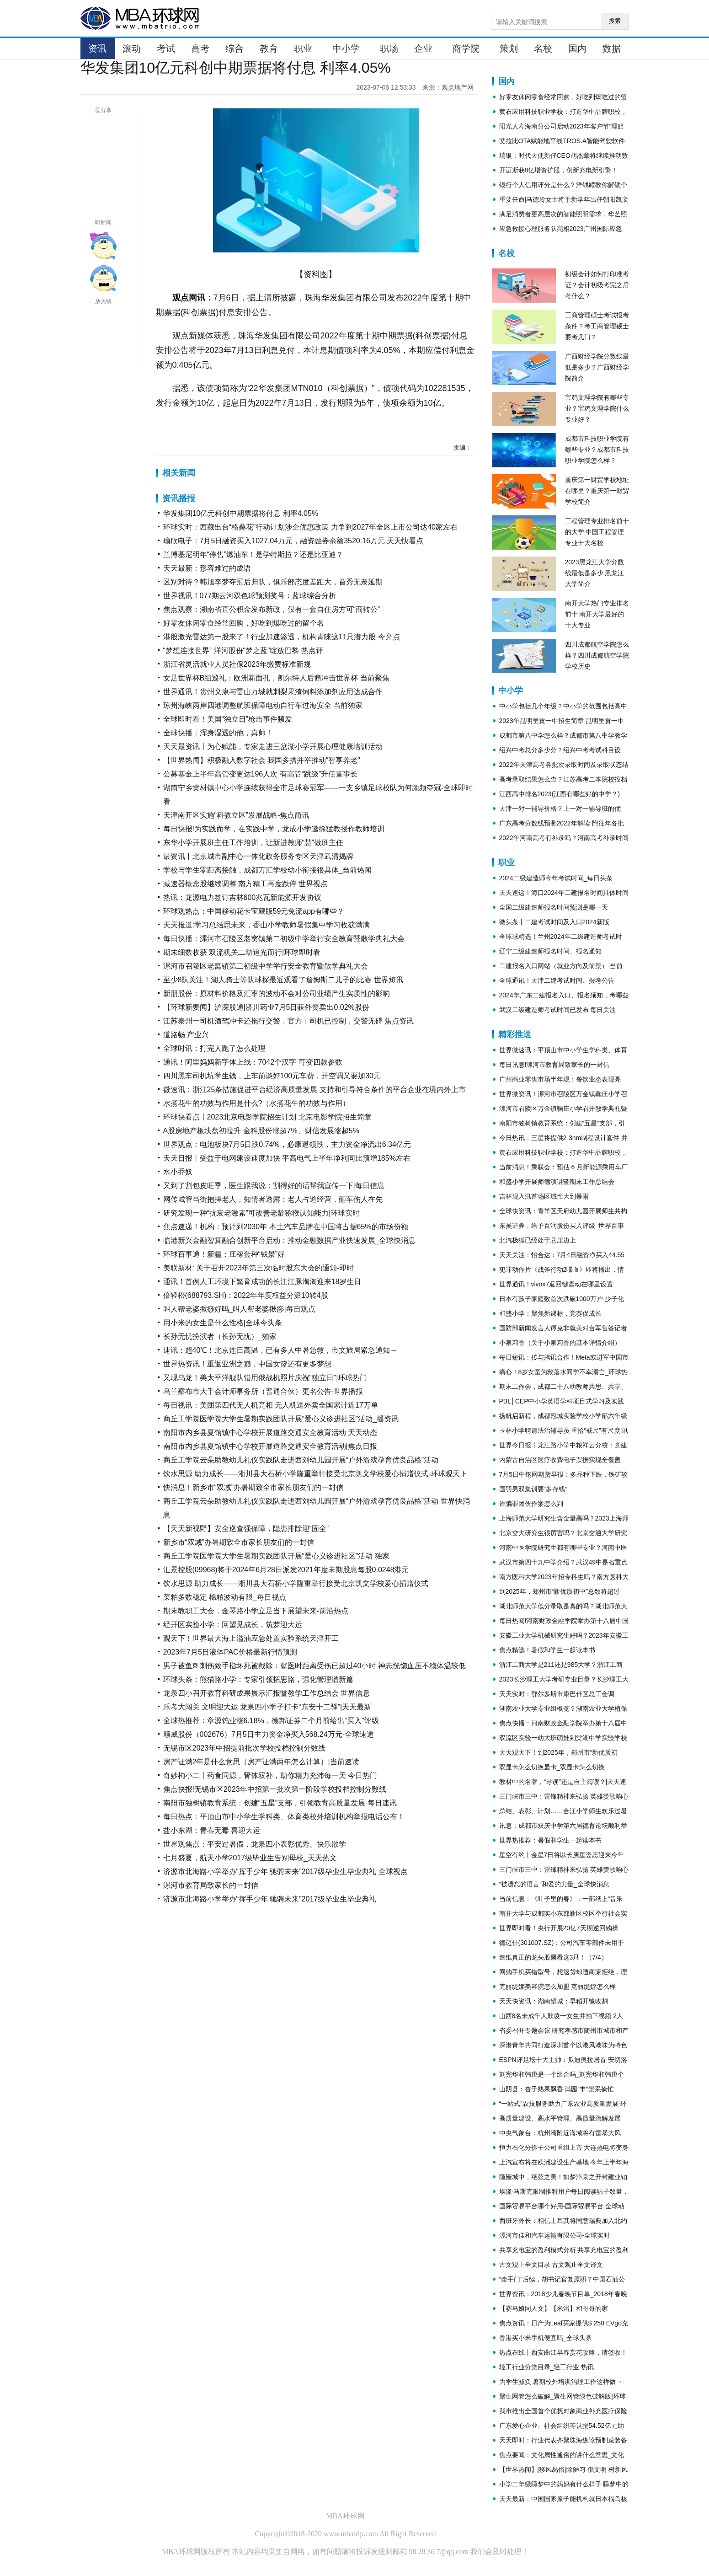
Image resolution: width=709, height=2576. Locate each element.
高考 (200, 48)
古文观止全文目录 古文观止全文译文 (551, 2264)
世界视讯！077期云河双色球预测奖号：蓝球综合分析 (249, 596)
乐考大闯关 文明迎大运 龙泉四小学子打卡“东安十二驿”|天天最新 (267, 1707)
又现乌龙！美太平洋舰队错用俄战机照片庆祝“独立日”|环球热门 (265, 1378)
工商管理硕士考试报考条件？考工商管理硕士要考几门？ (597, 326)
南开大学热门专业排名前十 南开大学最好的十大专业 (597, 614)
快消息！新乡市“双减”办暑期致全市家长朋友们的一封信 (253, 1487)
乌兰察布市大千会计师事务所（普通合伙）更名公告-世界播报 (263, 1391)
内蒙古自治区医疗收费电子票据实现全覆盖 (560, 1459)
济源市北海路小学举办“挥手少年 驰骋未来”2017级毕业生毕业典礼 (270, 1899)
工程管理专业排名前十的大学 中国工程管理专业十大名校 (597, 531)
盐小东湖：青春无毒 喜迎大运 (211, 1830)
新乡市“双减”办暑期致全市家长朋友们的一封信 (239, 1542)
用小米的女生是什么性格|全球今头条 (222, 1323)
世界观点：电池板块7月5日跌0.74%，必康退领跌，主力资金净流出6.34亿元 (287, 1144)
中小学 (346, 48)
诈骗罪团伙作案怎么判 (531, 1503)
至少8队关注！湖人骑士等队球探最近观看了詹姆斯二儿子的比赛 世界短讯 (283, 980)
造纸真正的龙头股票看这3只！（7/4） (553, 1957)
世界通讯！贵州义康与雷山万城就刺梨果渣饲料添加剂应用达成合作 (273, 692)
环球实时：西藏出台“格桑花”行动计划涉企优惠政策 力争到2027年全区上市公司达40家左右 (310, 527)
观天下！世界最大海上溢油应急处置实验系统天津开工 (251, 1638)
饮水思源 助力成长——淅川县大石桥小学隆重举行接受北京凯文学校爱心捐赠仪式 (295, 1583)
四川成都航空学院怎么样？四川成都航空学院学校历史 (597, 655)
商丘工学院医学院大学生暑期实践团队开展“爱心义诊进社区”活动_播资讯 (281, 1419)
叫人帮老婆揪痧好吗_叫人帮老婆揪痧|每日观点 (239, 1309)
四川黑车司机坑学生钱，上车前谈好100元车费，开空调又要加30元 (272, 1076)
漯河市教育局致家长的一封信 (210, 1885)
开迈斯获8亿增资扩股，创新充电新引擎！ (558, 170)
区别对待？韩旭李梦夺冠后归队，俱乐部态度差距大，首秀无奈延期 (273, 582)
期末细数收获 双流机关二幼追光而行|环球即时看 (242, 952)
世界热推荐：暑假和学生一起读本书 (550, 1840)
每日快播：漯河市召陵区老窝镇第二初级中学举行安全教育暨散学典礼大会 (284, 939)
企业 (423, 48)
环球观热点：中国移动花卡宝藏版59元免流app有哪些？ (254, 911)
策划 (509, 48)
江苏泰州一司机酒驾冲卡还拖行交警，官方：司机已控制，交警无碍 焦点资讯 (288, 1021)
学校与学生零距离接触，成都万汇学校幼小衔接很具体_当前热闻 (267, 870)
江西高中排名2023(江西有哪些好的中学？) (559, 794)
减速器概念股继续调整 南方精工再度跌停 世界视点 (245, 884)
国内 (577, 48)
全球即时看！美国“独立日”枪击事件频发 (228, 719)
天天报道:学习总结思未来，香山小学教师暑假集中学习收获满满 (266, 925)
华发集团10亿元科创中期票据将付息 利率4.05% (241, 513)
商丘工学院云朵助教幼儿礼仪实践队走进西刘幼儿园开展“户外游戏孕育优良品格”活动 (301, 1460)
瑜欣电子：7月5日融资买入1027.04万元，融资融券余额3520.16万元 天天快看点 (293, 541)
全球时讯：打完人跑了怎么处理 (214, 1048)
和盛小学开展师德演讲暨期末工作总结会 (556, 1181)
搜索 (615, 20)
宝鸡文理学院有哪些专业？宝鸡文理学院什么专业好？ (597, 408)
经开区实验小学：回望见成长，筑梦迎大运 (232, 1624)
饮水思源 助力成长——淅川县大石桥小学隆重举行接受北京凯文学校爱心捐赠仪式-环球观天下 (315, 1474)
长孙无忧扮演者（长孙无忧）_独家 (220, 1336)
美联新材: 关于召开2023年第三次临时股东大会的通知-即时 (258, 1268)
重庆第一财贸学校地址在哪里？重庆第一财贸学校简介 (597, 490)
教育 (269, 48)
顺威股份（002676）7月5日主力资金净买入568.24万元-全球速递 (268, 1734)
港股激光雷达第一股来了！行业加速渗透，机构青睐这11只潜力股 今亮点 (281, 637)
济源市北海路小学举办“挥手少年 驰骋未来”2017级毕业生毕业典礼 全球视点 (285, 1871)
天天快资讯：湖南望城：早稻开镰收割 (553, 2001)
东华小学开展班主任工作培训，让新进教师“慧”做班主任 (253, 842)
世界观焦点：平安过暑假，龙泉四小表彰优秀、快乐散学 (254, 1844)
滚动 (132, 48)
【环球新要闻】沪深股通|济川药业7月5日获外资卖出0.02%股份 (266, 1007)
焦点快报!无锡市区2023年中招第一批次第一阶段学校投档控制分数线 (274, 1789)
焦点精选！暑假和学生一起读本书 (547, 1650)
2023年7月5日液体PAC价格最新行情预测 (230, 1652)
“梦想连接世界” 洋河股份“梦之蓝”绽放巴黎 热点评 (243, 650)
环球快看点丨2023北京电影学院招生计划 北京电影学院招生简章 (267, 1117)
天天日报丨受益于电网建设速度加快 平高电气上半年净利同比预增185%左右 (286, 1158)
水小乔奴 (177, 1172)
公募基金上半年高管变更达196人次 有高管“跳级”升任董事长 (260, 774)
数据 (611, 48)
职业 (303, 48)
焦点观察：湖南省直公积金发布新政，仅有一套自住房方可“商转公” (271, 609)
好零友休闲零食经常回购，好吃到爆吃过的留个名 (243, 623)
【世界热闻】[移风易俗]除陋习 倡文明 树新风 (563, 2469)
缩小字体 (103, 357)
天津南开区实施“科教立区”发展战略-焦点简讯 (236, 815)
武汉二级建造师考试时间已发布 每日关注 (557, 1009)
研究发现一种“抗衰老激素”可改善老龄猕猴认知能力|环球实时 (261, 1213)
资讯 (97, 48)
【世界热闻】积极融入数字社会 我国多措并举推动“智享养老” (261, 760)
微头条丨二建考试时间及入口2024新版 (554, 922)
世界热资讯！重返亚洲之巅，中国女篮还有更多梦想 (247, 1364)
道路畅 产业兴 (186, 1035)
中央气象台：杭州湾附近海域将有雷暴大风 (560, 2133)
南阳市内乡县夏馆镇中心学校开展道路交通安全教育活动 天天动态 (270, 1432)
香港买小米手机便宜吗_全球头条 (545, 2337)
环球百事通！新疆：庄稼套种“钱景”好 (224, 1254)
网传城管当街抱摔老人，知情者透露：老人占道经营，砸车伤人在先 (273, 1199)
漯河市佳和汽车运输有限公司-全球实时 (554, 2235)
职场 (389, 48)
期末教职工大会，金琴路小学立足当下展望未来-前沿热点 (255, 1611)
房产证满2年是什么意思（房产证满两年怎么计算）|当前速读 (261, 1762)
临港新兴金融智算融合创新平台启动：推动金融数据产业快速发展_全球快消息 (289, 1240)
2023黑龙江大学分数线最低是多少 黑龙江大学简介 (594, 573)
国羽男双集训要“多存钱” (533, 1489)
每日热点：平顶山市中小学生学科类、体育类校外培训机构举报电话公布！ (284, 1817)
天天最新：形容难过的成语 (207, 568)
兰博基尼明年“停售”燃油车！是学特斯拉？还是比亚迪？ (253, 554)
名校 (543, 48)
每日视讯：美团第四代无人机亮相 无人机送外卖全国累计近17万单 (270, 1405)
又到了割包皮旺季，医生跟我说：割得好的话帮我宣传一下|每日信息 (273, 1185)
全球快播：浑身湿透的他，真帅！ (218, 733)
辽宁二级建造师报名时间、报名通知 (550, 951)
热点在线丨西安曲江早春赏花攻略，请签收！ (563, 2352)
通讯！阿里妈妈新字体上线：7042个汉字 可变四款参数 (252, 1062)
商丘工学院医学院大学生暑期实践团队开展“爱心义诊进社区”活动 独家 (276, 1556)
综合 (234, 48)
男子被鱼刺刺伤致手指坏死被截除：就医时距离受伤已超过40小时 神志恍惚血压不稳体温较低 (314, 1666)
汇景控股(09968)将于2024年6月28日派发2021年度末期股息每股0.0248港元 (286, 1570)
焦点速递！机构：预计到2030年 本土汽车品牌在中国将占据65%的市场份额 (285, 1227)
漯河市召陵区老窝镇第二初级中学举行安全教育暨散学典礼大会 (265, 966)
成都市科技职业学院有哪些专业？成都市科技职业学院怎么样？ (597, 449)
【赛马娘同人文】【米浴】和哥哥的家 (553, 2308)
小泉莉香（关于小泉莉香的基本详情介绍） (560, 1342)
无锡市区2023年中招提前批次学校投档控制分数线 (244, 1748)
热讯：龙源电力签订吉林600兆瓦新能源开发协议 (242, 897)
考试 (166, 48)
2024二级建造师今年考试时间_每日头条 (556, 878)
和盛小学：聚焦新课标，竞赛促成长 (550, 1313)
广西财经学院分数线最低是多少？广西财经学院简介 (597, 367)
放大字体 (103, 324)
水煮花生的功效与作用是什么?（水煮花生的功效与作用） (256, 1103)
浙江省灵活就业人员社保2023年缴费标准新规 (237, 664)
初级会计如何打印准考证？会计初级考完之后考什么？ (597, 285)
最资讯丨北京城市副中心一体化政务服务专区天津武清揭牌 (258, 856)
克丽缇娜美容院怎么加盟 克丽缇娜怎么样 (557, 1986)
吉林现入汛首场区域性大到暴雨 (544, 1196)
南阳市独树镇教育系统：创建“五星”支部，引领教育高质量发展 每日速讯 (280, 1803)
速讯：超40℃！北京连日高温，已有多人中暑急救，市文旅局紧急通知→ (280, 1350)
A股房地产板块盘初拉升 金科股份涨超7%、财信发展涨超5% (261, 1131)
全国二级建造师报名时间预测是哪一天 (553, 907)
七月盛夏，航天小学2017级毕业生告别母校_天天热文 (250, 1858)
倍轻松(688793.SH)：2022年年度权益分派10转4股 (245, 1295)
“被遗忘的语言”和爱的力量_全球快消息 (554, 1884)
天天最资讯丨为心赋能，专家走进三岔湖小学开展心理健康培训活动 (273, 746)
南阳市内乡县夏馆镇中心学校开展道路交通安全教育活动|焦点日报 (270, 1446)
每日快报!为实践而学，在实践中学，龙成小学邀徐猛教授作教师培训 (273, 829)
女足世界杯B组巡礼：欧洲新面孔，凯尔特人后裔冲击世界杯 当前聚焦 (276, 678)
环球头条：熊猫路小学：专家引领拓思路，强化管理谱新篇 (258, 1679)
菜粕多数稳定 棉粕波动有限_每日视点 (224, 1597)
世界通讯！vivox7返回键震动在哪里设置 (556, 1284)
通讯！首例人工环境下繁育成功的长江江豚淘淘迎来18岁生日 (262, 1281)
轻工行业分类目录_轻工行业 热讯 (546, 2367)
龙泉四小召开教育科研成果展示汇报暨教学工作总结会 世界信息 (266, 1693)
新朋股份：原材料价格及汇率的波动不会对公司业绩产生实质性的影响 (276, 993)
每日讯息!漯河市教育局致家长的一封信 (554, 1064)
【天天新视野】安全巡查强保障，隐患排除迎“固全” (246, 1528)
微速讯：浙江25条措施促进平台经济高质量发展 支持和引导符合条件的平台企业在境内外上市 (314, 1089)
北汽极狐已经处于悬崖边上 (537, 1240)
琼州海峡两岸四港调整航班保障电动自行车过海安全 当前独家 (262, 705)
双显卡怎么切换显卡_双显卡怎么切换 (552, 1767)
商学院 (466, 48)
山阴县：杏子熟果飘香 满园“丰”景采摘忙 (556, 2089)
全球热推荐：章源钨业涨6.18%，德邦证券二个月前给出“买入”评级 (271, 1720)
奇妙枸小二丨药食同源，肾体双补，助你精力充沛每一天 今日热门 (270, 1775)
